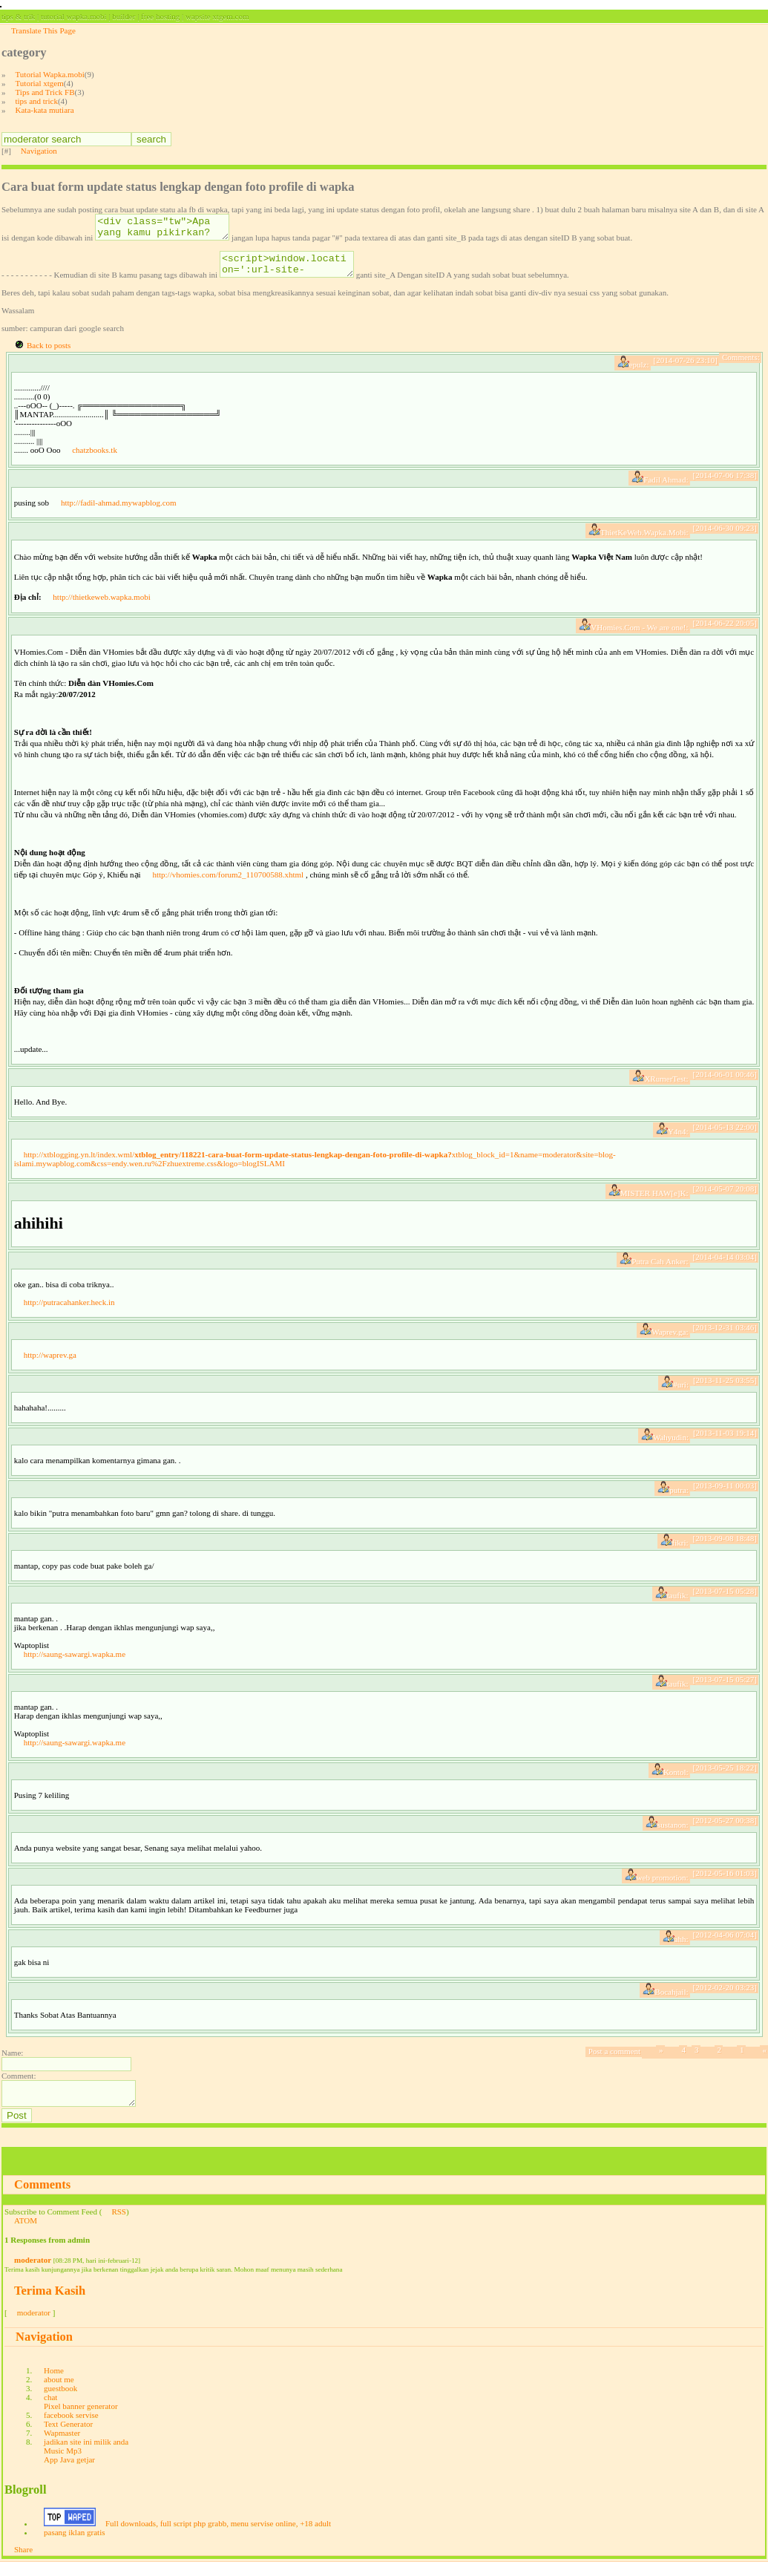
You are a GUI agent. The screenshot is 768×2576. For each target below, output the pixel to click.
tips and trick (37, 101)
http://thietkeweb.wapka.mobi (101, 605)
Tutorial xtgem (40, 83)
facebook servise (71, 2428)
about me (59, 2392)
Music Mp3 (63, 2463)
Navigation (39, 150)
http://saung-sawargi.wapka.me (74, 1662)
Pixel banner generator (81, 2419)
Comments (42, 2198)
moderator (32, 2273)
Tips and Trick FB (45, 92)
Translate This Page (43, 30)
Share (23, 2562)
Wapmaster (62, 2446)
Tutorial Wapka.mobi (50, 74)
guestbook (60, 2401)
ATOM (25, 2233)
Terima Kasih (49, 2304)
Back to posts (48, 354)
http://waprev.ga (50, 1363)
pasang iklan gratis (74, 2545)
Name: (12, 2061)
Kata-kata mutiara (45, 109)
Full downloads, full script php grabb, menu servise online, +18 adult (218, 2536)
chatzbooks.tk (94, 458)
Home (54, 2383)
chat (50, 2410)
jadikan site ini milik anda (86, 2455)
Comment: (18, 2084)
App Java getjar (69, 2472)
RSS (118, 2224)
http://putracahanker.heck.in (69, 1311)
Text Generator (68, 2437)
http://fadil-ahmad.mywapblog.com (119, 511)
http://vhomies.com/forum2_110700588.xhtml (227, 883)
